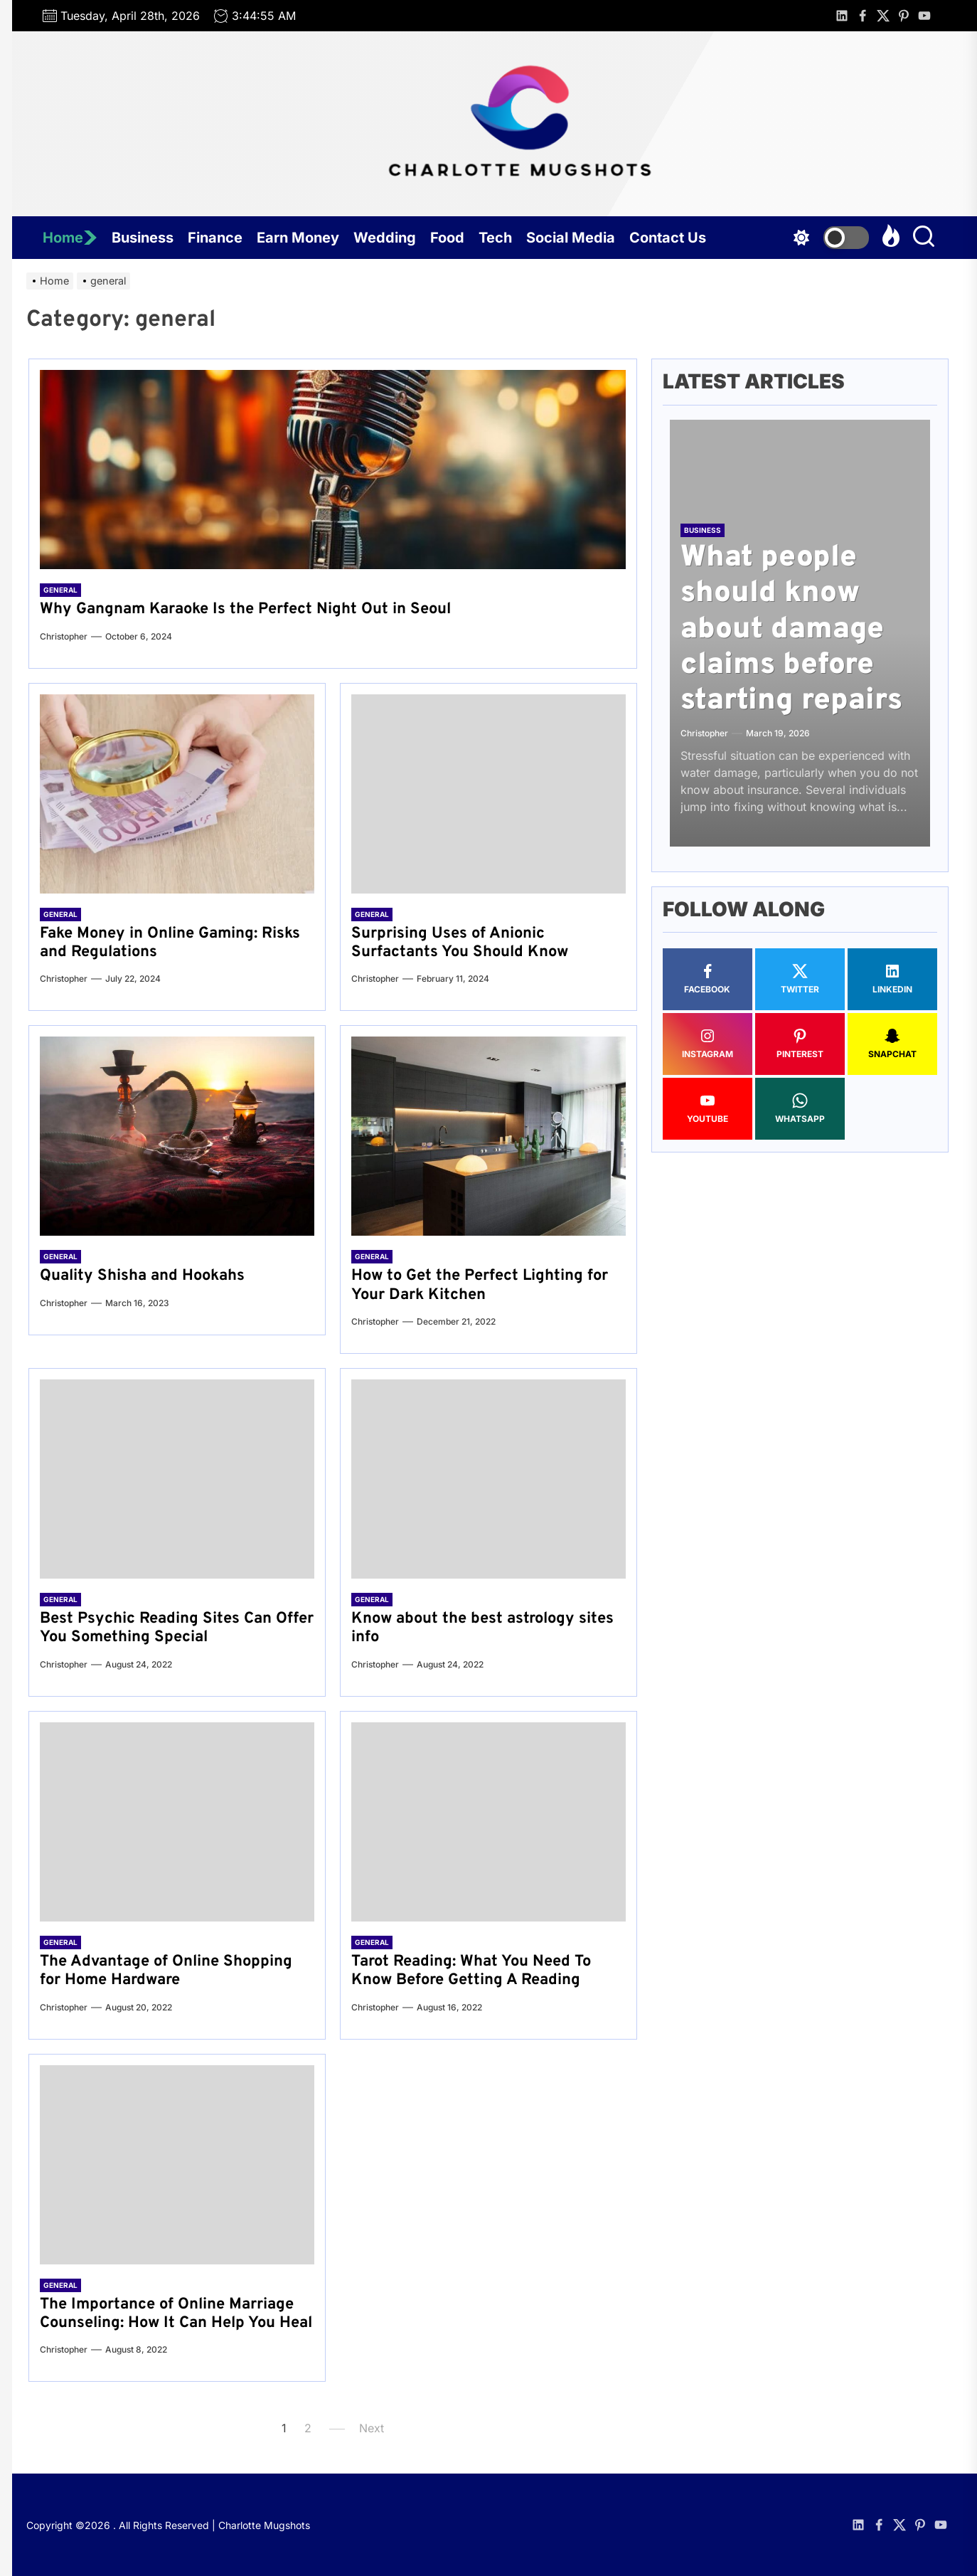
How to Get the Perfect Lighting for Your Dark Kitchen (479, 1285)
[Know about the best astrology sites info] (488, 1479)
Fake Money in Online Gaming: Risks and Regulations (170, 943)
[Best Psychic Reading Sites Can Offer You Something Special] (177, 1479)
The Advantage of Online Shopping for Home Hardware (166, 1971)
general (60, 589)
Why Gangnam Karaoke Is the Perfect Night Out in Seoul (245, 609)
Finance (215, 237)
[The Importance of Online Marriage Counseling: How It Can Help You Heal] (177, 2164)
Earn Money (298, 237)
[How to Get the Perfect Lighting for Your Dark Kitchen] (488, 1136)
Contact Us (667, 237)
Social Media (570, 237)
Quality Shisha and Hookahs (142, 1276)
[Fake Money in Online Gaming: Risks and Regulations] (177, 794)
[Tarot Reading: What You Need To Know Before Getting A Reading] (488, 1822)
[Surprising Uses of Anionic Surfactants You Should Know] (488, 794)
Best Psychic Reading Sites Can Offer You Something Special (177, 1628)
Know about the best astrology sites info (482, 1628)
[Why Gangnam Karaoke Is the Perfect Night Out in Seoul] (333, 469)
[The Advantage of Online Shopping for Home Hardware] (177, 1822)
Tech (495, 237)
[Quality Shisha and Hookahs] (177, 1136)
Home (70, 237)
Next (371, 2428)
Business (142, 237)
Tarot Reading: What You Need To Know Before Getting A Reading (471, 1971)
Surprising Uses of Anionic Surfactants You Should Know (459, 943)
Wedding (384, 237)
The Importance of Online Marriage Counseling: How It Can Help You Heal (176, 2314)
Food (447, 237)
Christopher (63, 636)
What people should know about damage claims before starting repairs (791, 630)
